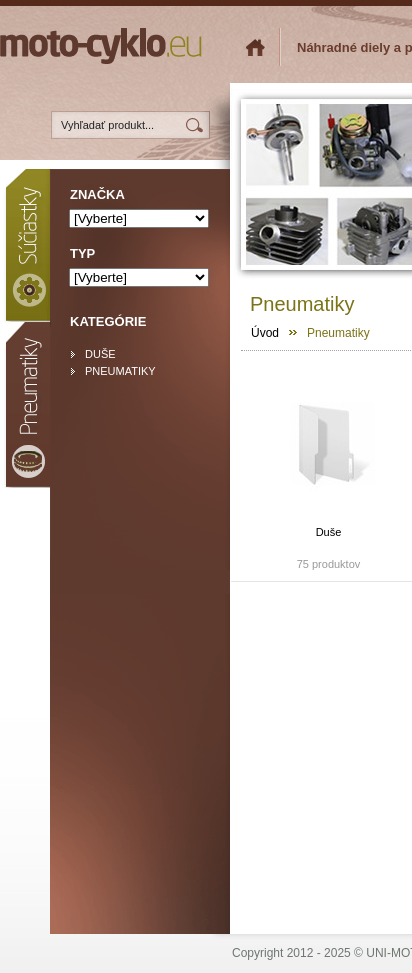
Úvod (265, 333)
